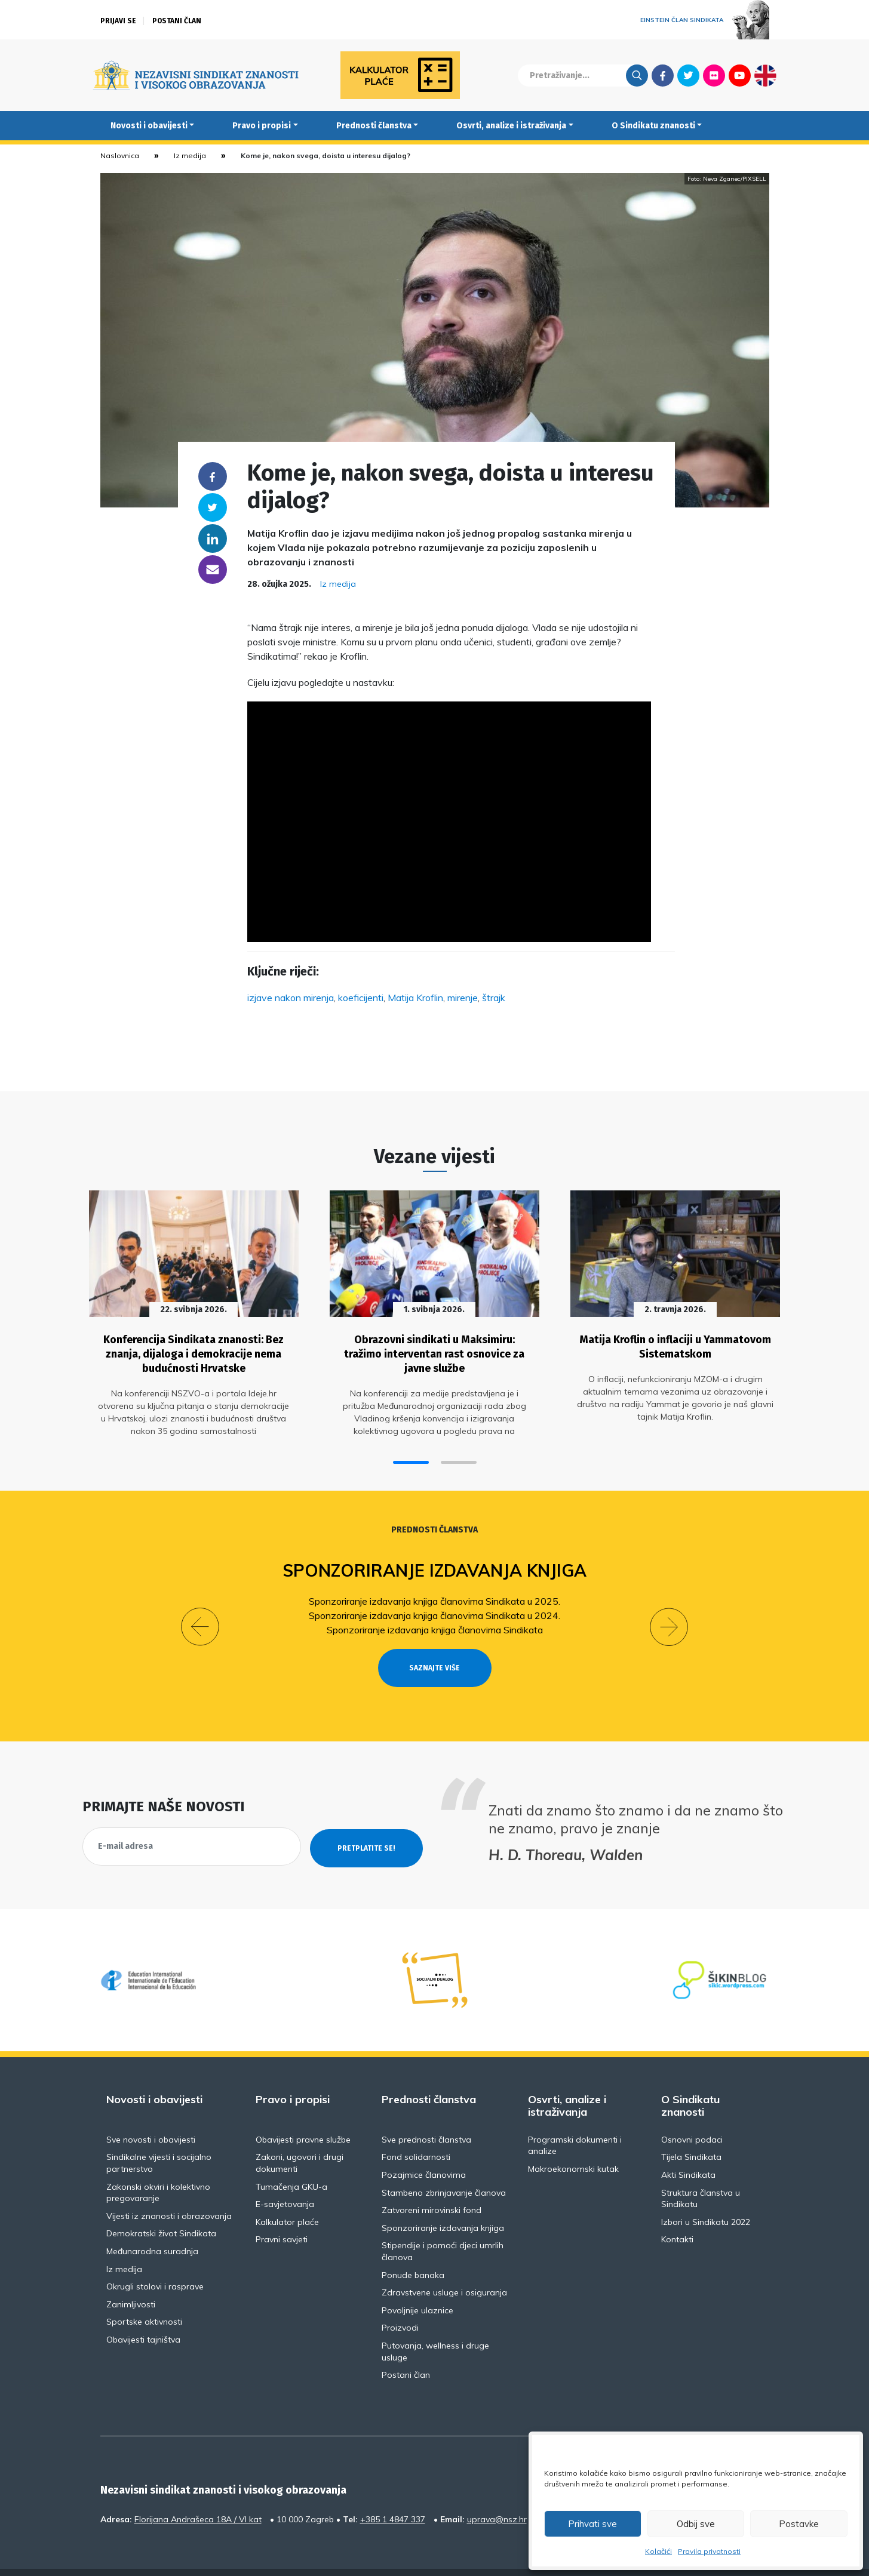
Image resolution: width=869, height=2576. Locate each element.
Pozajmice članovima (424, 2147)
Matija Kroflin (415, 998)
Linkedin (212, 538)
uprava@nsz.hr (497, 2491)
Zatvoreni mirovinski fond (431, 2183)
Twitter (688, 75)
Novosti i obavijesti (149, 126)
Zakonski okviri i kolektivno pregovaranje (158, 2165)
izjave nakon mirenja (290, 998)
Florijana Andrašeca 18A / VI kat (198, 2491)
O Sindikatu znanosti (653, 126)
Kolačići (658, 2551)
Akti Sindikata (688, 2147)
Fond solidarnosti (416, 2130)
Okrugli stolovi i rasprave (155, 2259)
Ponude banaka (413, 2247)
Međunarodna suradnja (152, 2223)
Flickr (713, 75)
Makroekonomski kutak (573, 2141)
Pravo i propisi (261, 126)
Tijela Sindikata (691, 2130)
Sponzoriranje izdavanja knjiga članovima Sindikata (435, 1624)
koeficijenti (360, 998)
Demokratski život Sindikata (161, 2206)
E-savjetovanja (285, 2177)
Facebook (663, 75)
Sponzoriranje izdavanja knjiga (434, 1565)
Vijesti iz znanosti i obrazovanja (169, 2188)
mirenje (462, 998)
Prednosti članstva (374, 126)
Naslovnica (119, 155)
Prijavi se (118, 21)
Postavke (799, 2523)
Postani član (176, 21)
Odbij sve (696, 2523)
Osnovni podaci (692, 2112)
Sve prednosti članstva (426, 2112)
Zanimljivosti (130, 2277)
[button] (411, 1456)
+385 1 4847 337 (392, 2491)
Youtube (740, 75)
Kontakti (677, 2212)
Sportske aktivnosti (144, 2294)
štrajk (493, 998)
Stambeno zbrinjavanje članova (444, 2165)
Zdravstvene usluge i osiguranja (444, 2265)
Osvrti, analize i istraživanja (511, 126)
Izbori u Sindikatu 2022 (705, 2194)
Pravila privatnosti (709, 2551)
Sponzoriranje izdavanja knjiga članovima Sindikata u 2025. (434, 1595)
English (765, 75)
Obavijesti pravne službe (303, 2112)
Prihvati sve (592, 2523)
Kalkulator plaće (287, 2194)
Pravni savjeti (282, 2212)
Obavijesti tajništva (143, 2312)
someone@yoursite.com (212, 569)
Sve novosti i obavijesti (150, 2112)
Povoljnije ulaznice (417, 2283)
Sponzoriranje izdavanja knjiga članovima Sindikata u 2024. (434, 1609)
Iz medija (190, 155)
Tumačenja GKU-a (291, 2159)
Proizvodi (400, 2300)
